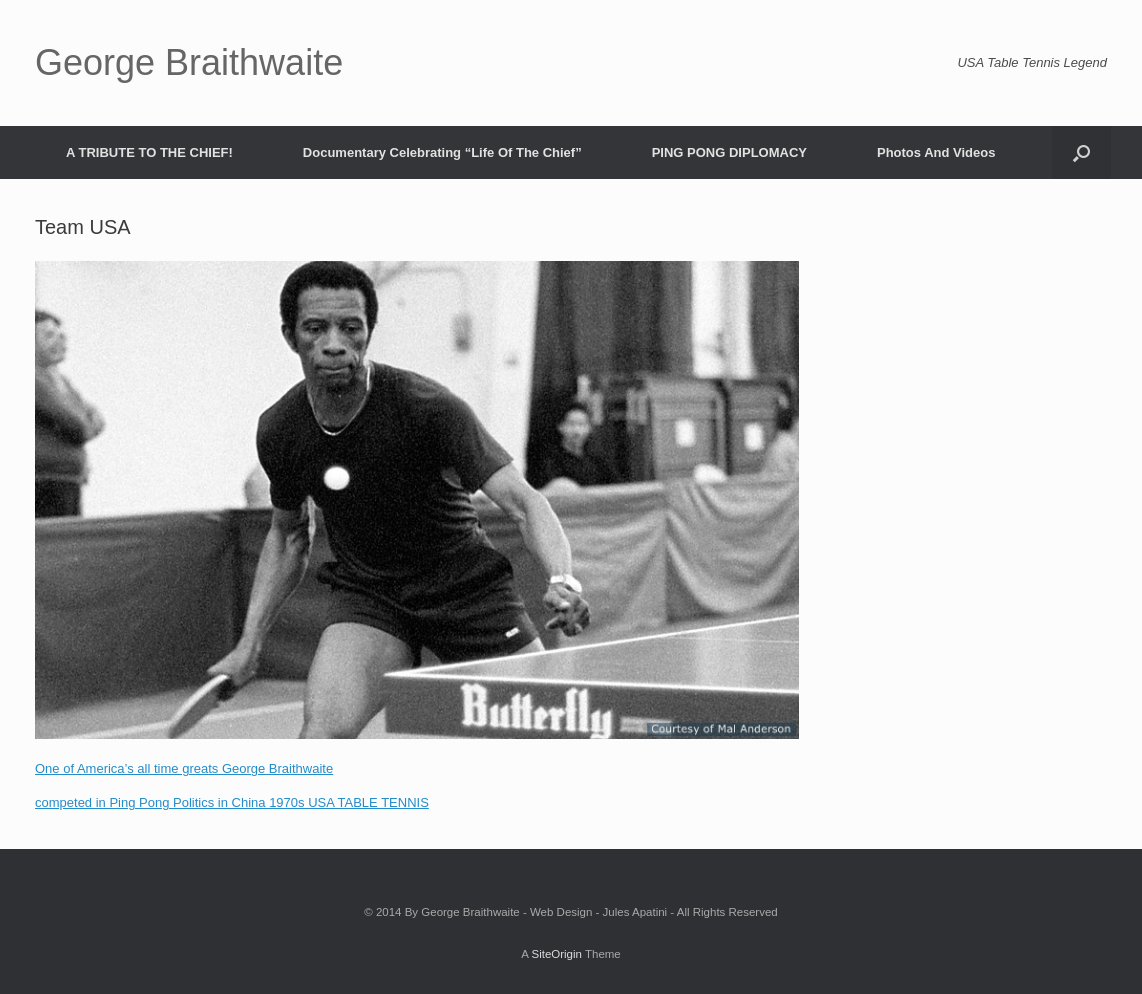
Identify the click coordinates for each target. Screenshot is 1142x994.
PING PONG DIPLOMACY (729, 152)
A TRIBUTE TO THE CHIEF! (149, 152)
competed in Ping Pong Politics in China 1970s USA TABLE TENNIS (232, 802)
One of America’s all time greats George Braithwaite (184, 768)
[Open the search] (1081, 152)
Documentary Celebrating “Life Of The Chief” (442, 152)
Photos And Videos (936, 152)
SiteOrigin (556, 954)
